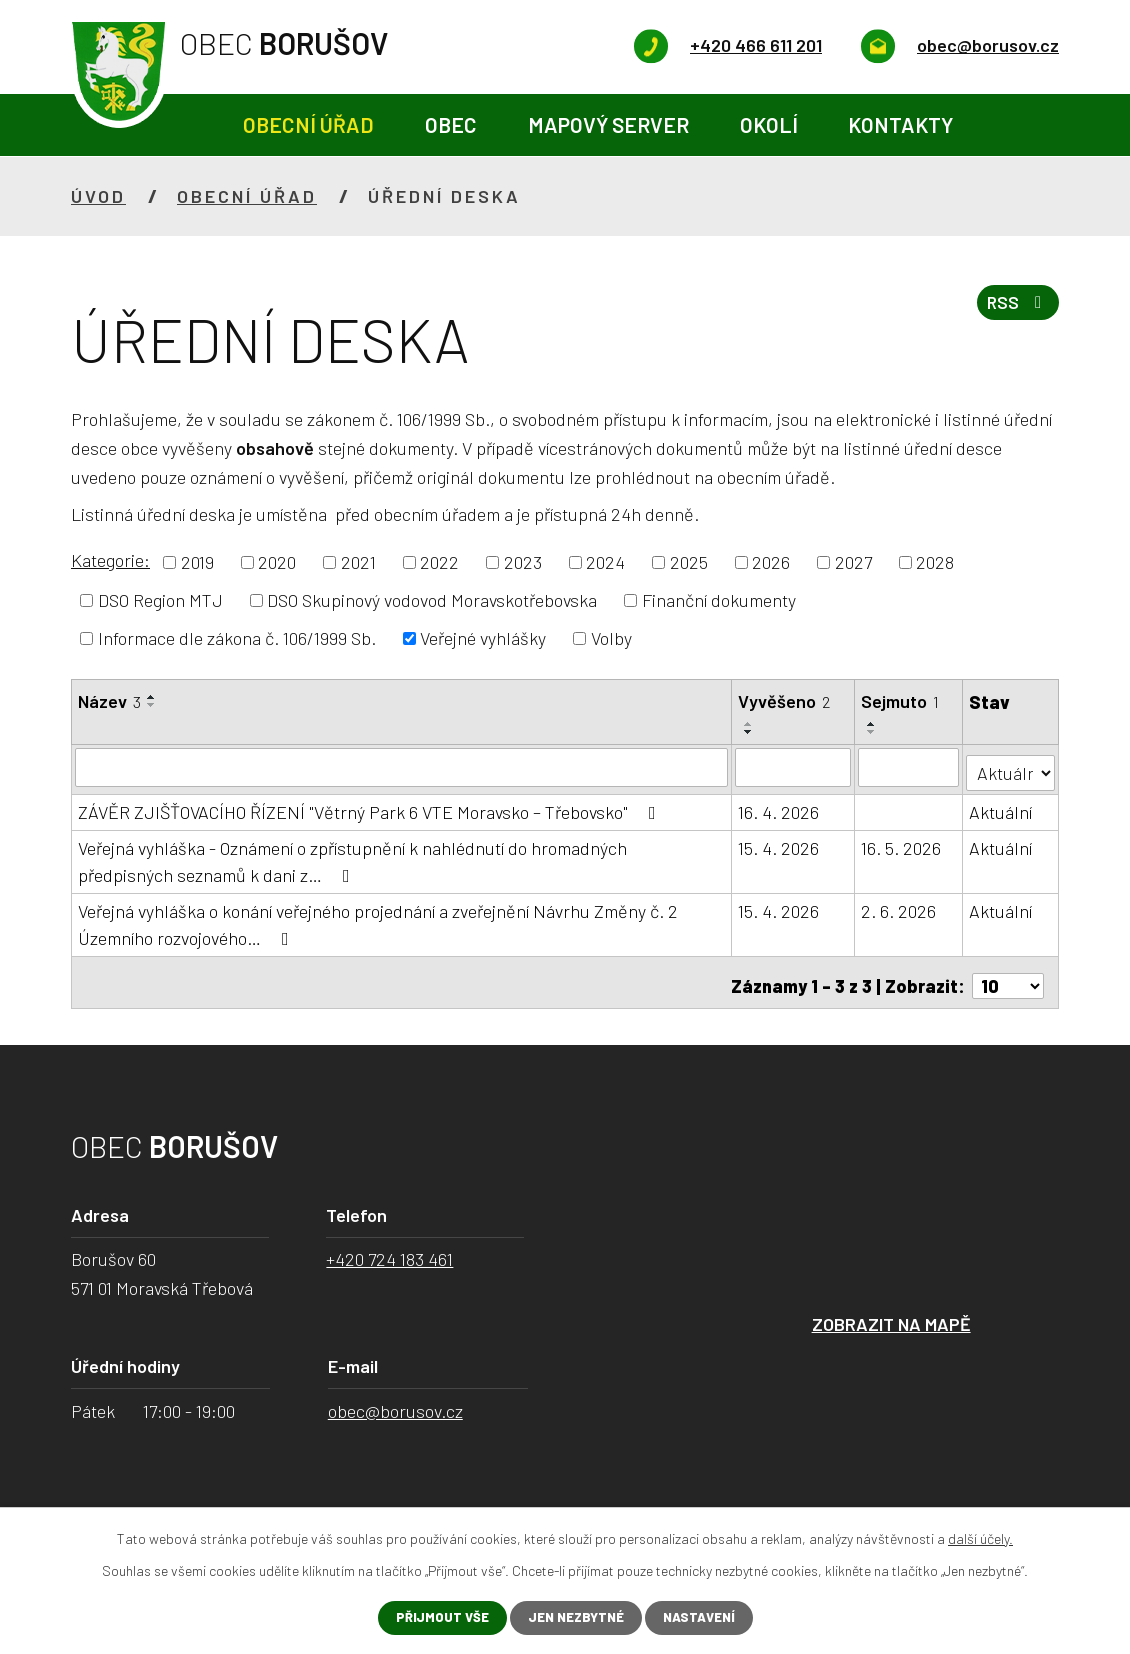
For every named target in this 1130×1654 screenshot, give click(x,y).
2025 (689, 562)
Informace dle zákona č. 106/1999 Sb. (237, 638)
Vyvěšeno (785, 701)
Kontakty (900, 124)
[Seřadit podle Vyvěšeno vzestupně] (750, 724)
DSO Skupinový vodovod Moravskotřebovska (432, 600)
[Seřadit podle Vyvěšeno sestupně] (750, 732)
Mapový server (608, 124)
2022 (439, 562)
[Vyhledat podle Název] (402, 767)
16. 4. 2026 (779, 807)
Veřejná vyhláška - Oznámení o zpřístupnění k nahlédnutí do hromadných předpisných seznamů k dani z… (352, 856)
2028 (935, 562)
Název (109, 701)
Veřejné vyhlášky (483, 638)
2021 (358, 562)
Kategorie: (110, 560)
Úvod (193, 125)
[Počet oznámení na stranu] (1008, 974)
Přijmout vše (434, 1617)
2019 (197, 562)
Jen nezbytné (574, 1617)
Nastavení (705, 1617)
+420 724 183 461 (389, 1248)
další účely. (980, 1536)
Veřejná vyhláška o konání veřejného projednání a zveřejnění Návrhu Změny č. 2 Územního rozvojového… (378, 919)
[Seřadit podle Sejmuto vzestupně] (873, 724)
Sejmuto (901, 701)
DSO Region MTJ (160, 600)
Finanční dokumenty (719, 600)
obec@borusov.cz (395, 1399)
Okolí (769, 124)
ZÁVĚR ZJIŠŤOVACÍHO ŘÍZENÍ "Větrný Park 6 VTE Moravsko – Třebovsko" (371, 807)
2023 (523, 562)
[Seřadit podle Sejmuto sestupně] (873, 732)
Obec (451, 124)
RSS (1015, 309)
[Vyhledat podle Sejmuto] (910, 767)
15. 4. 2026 (779, 843)
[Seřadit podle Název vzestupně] (152, 697)
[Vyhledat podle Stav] (1011, 765)
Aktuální (1001, 807)
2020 (277, 562)
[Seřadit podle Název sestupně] (152, 705)
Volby (611, 638)
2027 (853, 562)
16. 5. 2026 (902, 843)
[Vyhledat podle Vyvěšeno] (794, 767)
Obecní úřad (308, 124)
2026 (771, 562)
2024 (605, 562)
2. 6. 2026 (899, 906)
